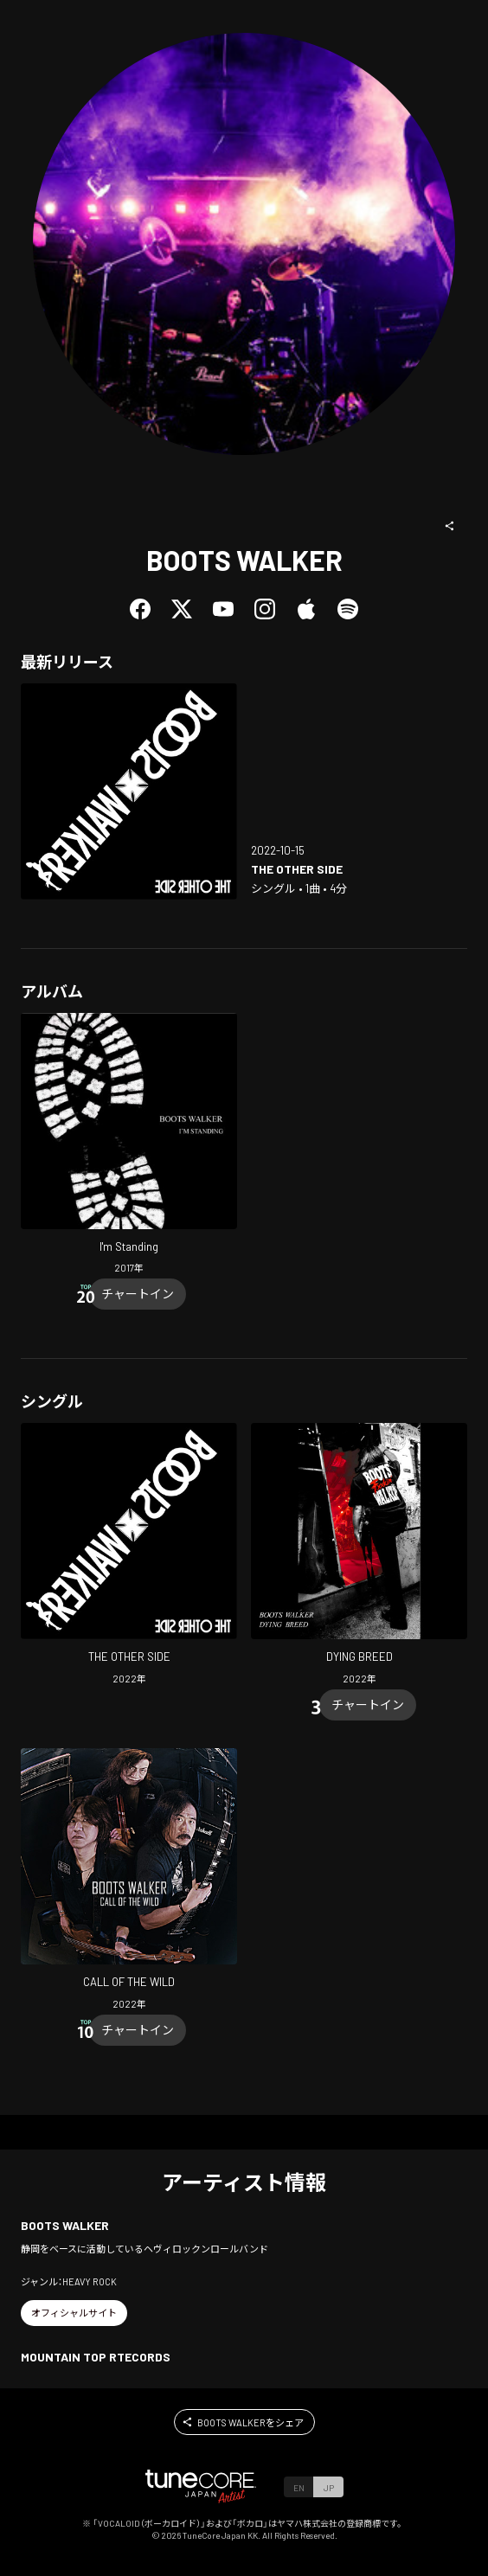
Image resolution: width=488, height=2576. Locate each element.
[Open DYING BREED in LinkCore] (359, 1555)
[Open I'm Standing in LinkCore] (129, 1145)
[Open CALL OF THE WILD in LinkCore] (129, 1881)
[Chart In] (137, 1294)
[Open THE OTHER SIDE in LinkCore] (129, 791)
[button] (450, 526)
